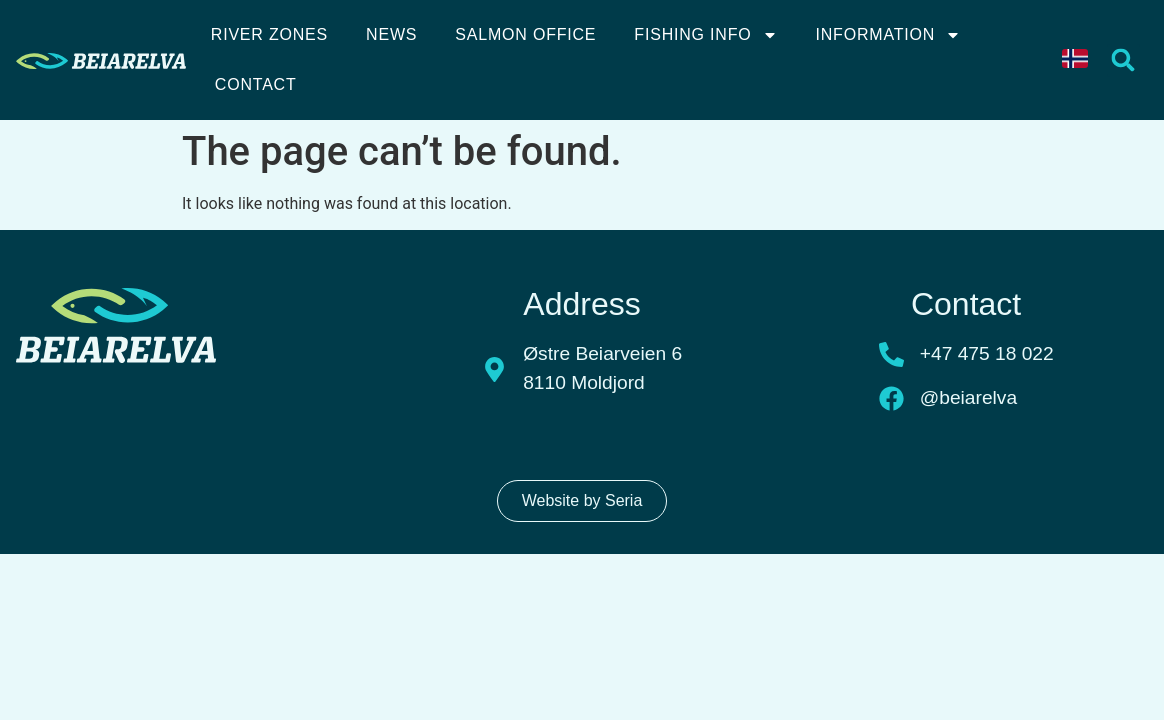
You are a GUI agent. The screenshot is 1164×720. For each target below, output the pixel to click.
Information (889, 35)
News (391, 34)
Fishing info (705, 35)
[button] (1123, 60)
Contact (256, 84)
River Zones (269, 34)
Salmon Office (525, 34)
